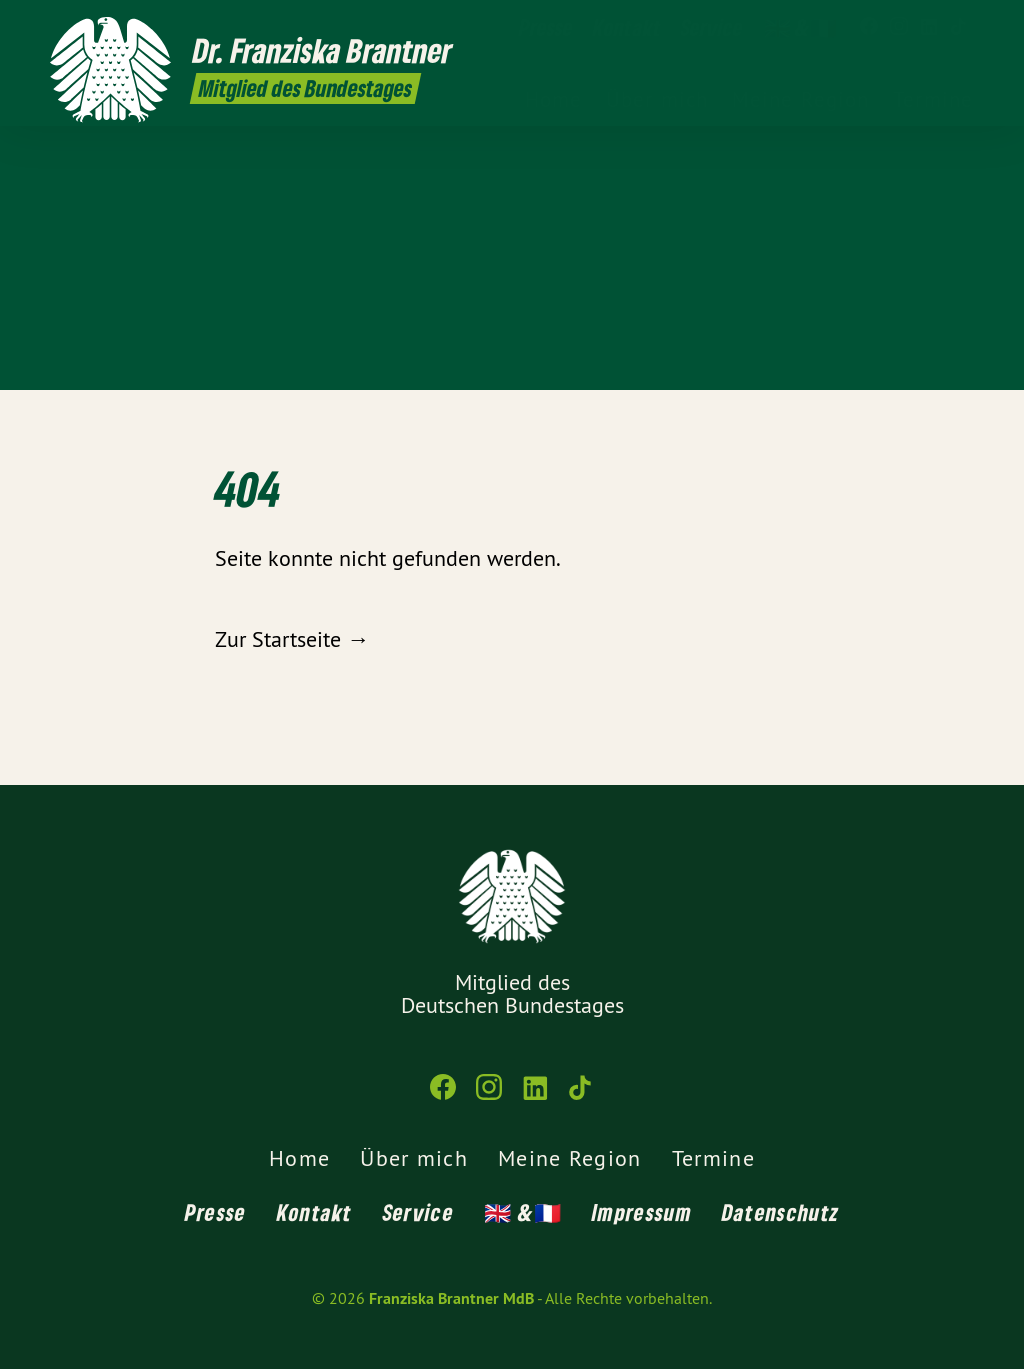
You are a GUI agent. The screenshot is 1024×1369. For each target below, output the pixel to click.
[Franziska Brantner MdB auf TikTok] (959, 27)
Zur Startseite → (292, 639)
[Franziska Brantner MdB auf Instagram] (899, 27)
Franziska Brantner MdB (451, 1298)
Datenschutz (780, 1212)
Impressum (642, 1212)
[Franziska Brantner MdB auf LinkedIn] (929, 27)
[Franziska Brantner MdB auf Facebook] (869, 27)
